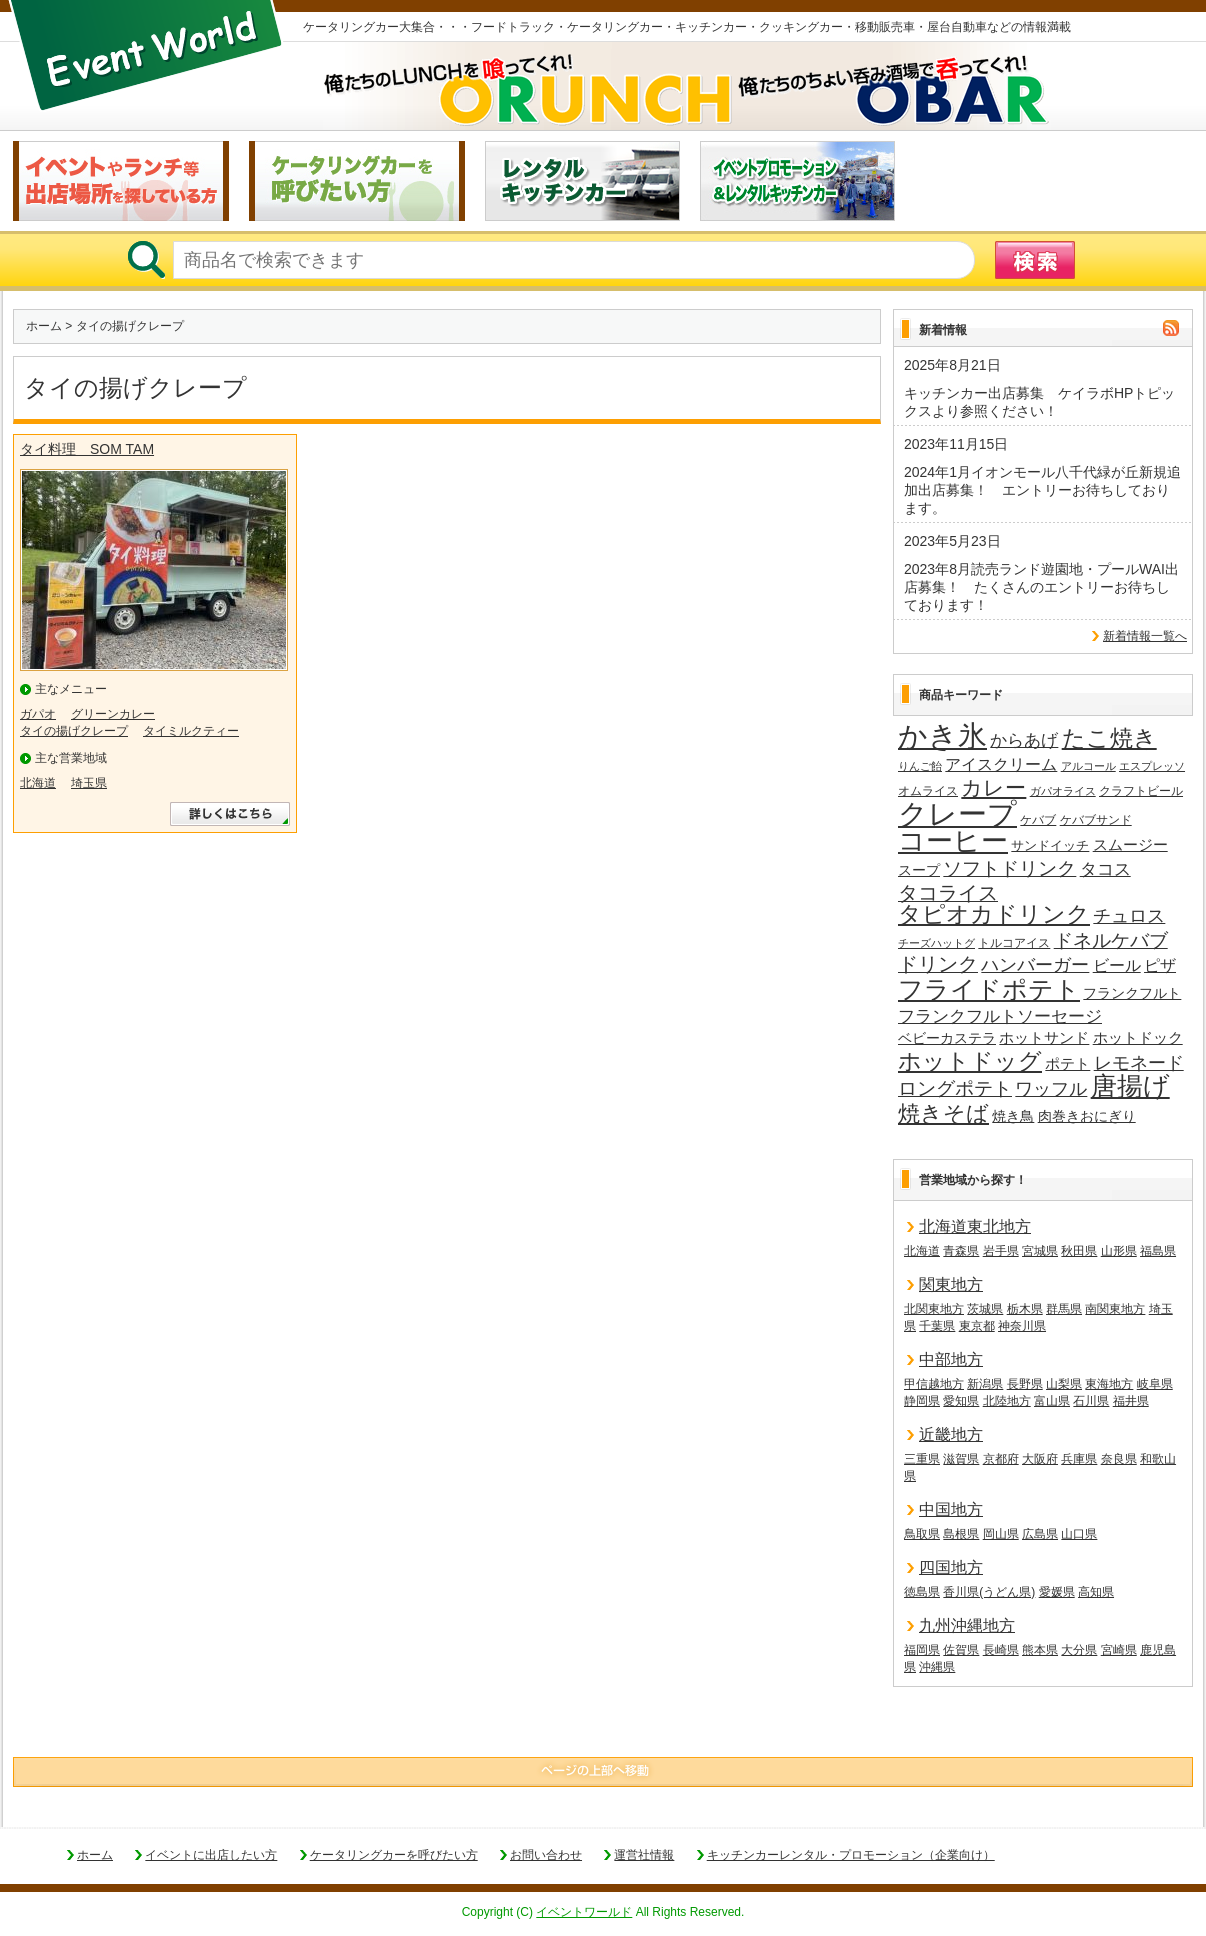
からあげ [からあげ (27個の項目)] (1024, 740)
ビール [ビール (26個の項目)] (1117, 965)
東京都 (977, 1326)
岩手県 (1001, 1251)
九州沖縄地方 (967, 1625)
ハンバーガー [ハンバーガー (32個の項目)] (1035, 965)
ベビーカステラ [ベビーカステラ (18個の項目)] (947, 1038)
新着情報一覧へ (1145, 636)
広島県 (1040, 1534)
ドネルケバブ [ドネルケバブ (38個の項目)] (1111, 940)
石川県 (1091, 1401)
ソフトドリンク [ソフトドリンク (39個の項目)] (1009, 868)
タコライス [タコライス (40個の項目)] (948, 893)
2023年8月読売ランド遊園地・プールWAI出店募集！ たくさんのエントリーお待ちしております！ (1041, 587)
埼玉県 (89, 783)
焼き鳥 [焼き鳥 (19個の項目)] (1013, 1116)
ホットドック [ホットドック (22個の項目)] (1138, 1037)
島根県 (961, 1534)
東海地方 (1109, 1384)
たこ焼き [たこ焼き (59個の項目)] (1109, 739)
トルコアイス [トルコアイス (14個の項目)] (1014, 943)
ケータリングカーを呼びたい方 (394, 1855)
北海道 (38, 783)
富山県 (1052, 1401)
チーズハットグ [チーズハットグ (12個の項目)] (936, 943)
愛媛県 (1057, 1592)
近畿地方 (951, 1434)
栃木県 (1025, 1309)
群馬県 (1064, 1309)
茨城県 (985, 1309)
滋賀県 (961, 1459)
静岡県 (922, 1401)
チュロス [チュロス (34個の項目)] (1129, 915)
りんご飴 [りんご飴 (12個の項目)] (920, 766)
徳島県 (922, 1592)
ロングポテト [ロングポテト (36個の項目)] (955, 1088)
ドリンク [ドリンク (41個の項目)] (938, 964)
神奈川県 (1022, 1326)
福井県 (1131, 1401)
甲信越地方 (934, 1384)
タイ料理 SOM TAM (87, 449)
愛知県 (961, 1401)
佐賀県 (961, 1650)
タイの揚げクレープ (74, 731)
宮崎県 (1119, 1650)
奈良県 (1119, 1459)
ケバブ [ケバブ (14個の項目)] (1038, 820)
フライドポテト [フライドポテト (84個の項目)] (989, 990)
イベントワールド (584, 1912)
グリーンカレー (113, 714)
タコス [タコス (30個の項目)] (1105, 869)
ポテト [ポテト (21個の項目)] (1067, 1064)
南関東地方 (1115, 1309)
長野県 (1025, 1384)
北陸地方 (1007, 1401)
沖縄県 (937, 1667)
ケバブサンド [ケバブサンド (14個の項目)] (1096, 820)
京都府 (1001, 1459)
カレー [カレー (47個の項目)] (993, 788)
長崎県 (1001, 1650)
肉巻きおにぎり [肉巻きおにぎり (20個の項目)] (1087, 1116)
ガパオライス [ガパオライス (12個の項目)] (1063, 791)
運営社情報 (644, 1855)
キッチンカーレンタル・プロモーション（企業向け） (851, 1855)
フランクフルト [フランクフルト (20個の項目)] (1132, 993)
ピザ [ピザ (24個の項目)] (1160, 965)
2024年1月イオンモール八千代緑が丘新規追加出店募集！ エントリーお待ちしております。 (1042, 490)
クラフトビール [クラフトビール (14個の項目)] (1141, 791)
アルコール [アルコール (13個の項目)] (1088, 766)
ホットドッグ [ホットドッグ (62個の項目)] (970, 1062)
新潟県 (985, 1384)
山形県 (1119, 1251)
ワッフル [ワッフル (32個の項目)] (1051, 1089)
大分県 (1079, 1650)
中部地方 (951, 1359)
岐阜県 (1155, 1384)
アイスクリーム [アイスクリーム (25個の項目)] (1001, 764)
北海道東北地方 (975, 1226)
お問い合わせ (546, 1855)
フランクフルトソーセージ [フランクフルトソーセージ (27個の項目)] (1000, 1016)
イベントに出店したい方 (211, 1855)
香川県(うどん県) (989, 1592)
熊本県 (1040, 1650)
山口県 (1079, 1534)
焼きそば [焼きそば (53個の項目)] (943, 1114)
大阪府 (1040, 1459)
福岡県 (922, 1650)
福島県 (1158, 1251)
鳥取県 (922, 1534)
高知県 (1096, 1592)
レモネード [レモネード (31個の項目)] (1139, 1063)
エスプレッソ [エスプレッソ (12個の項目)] (1152, 766)
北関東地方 (934, 1309)
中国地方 (951, 1509)
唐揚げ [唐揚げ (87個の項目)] (1130, 1087)
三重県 (922, 1459)
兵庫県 (1079, 1459)
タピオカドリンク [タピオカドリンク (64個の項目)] (994, 915)
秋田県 (1079, 1251)
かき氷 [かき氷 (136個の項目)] (942, 737)
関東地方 (951, 1284)
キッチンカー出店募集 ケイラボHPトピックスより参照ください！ (1039, 402)
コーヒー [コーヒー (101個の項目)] (953, 842)
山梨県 (1064, 1384)
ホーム (44, 326)
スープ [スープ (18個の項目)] (919, 870)
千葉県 (937, 1326)
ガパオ (38, 714)
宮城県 (1040, 1251)
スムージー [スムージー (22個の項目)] (1130, 844)
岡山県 (1001, 1534)
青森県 (961, 1251)
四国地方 (951, 1567)
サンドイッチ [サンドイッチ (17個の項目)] (1050, 845)
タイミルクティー (191, 731)
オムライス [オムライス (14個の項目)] (928, 791)
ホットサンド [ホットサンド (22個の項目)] (1044, 1037)
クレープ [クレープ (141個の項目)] (957, 814)
